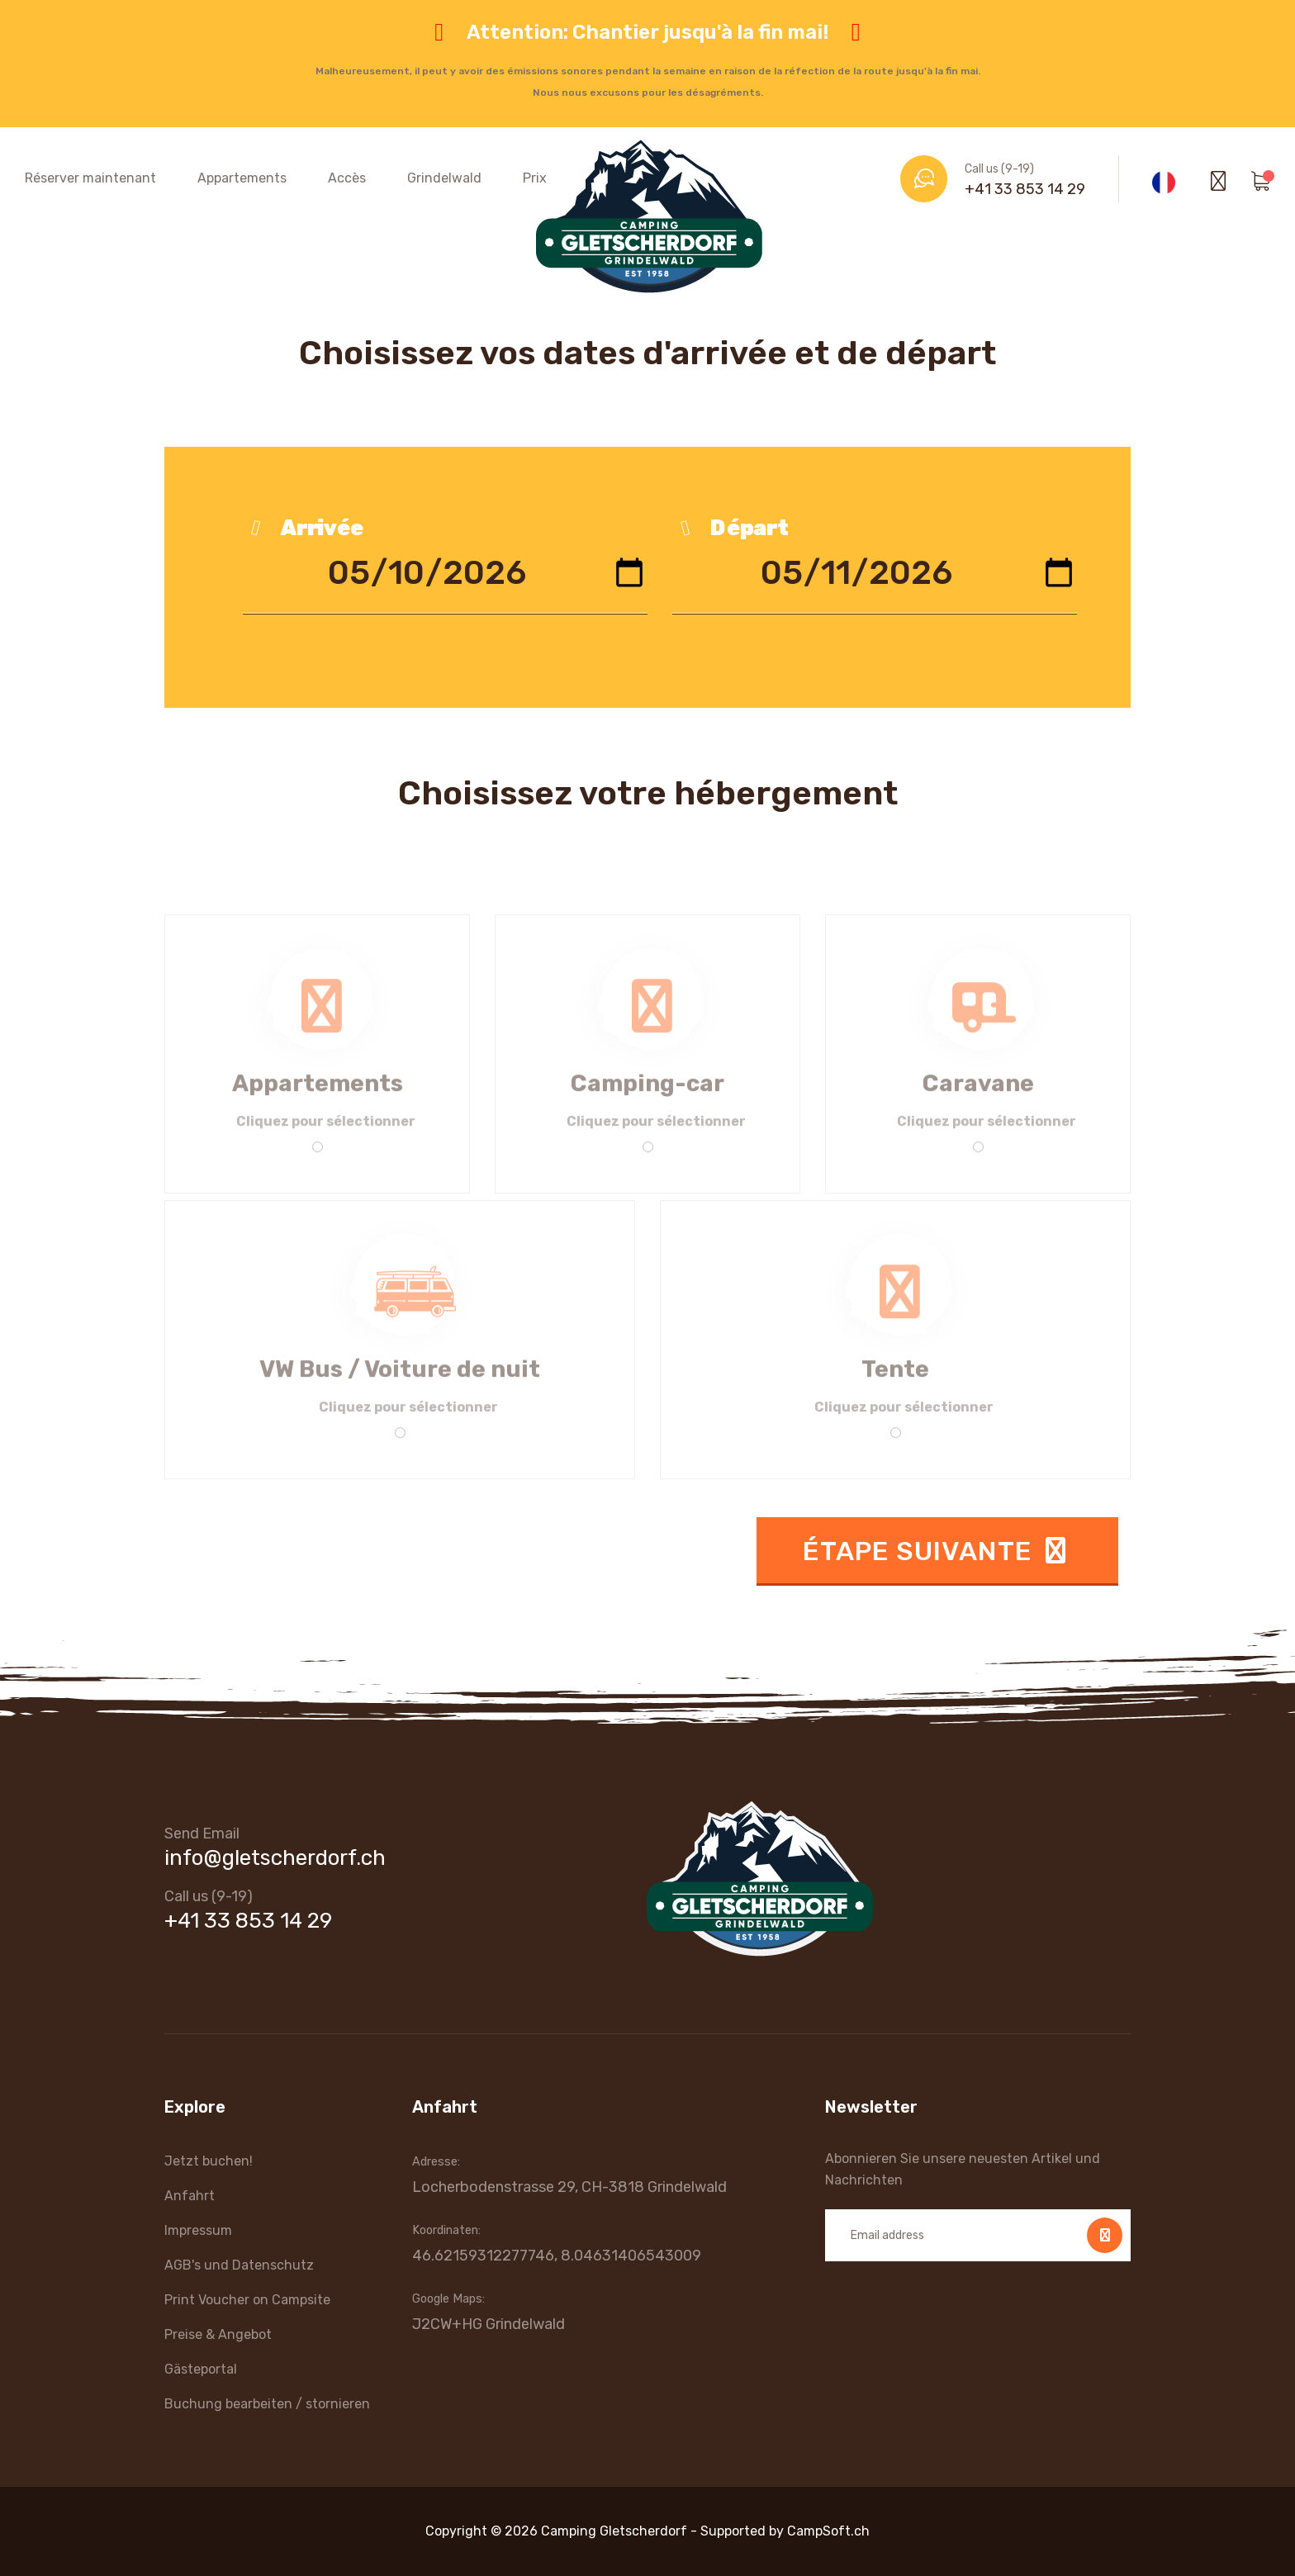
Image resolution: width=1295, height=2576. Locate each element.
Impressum (198, 2230)
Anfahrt (189, 2196)
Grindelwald (444, 178)
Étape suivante (937, 1551)
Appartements (242, 178)
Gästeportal (200, 2369)
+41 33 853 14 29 (1025, 189)
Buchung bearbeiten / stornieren (267, 2404)
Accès (347, 178)
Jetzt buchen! (208, 2161)
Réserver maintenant (90, 178)
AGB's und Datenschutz (239, 2265)
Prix (535, 178)
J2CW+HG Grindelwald (488, 2324)
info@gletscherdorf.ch (275, 1858)
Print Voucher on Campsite (247, 2300)
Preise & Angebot (218, 2334)
